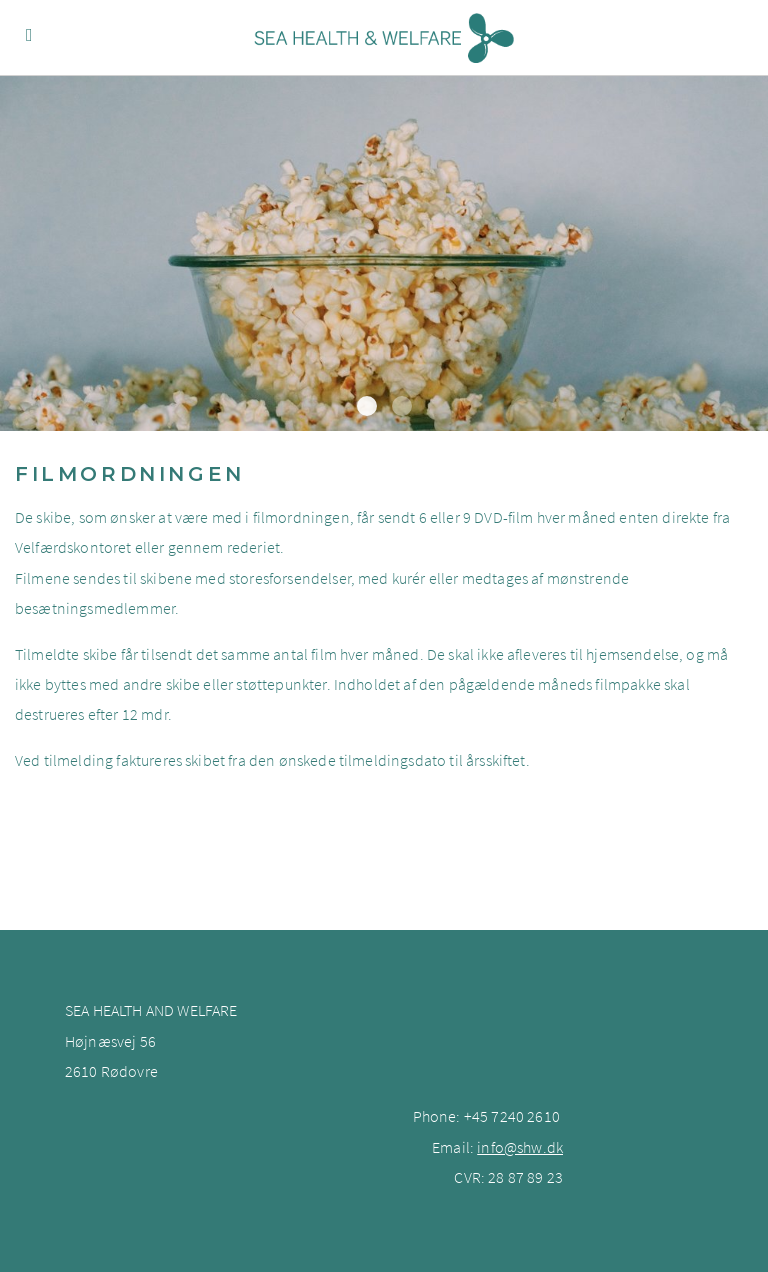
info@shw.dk (520, 1147)
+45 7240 (495, 1116)
